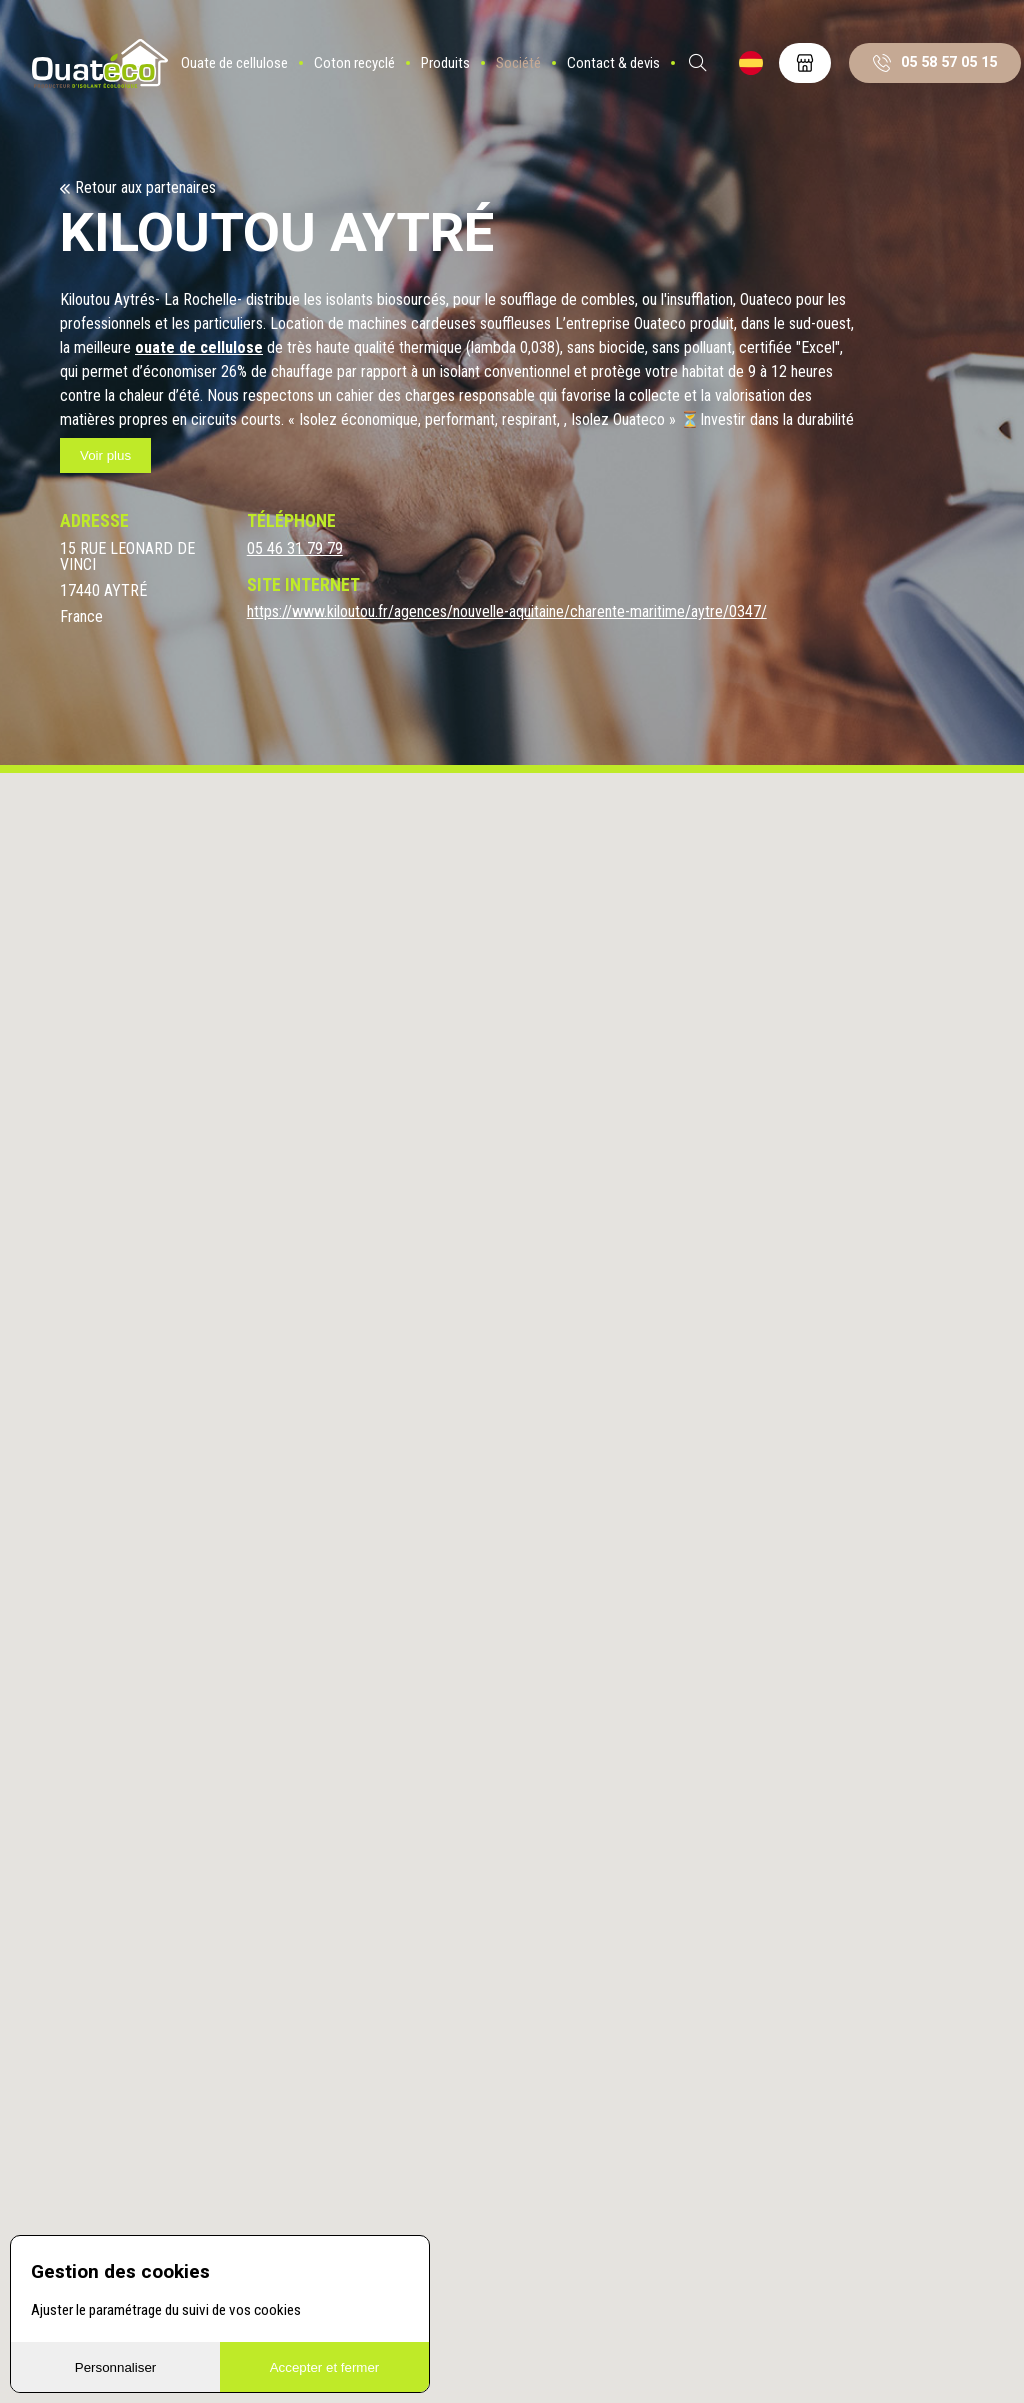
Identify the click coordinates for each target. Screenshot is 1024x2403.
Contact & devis (627, 75)
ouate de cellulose (199, 347)
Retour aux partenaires (145, 188)
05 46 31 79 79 (295, 549)
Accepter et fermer (325, 2367)
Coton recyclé (368, 75)
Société (532, 75)
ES (765, 75)
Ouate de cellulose (248, 75)
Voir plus (105, 455)
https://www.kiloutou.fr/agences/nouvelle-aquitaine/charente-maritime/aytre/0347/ (507, 612)
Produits (459, 75)
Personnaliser (116, 2367)
